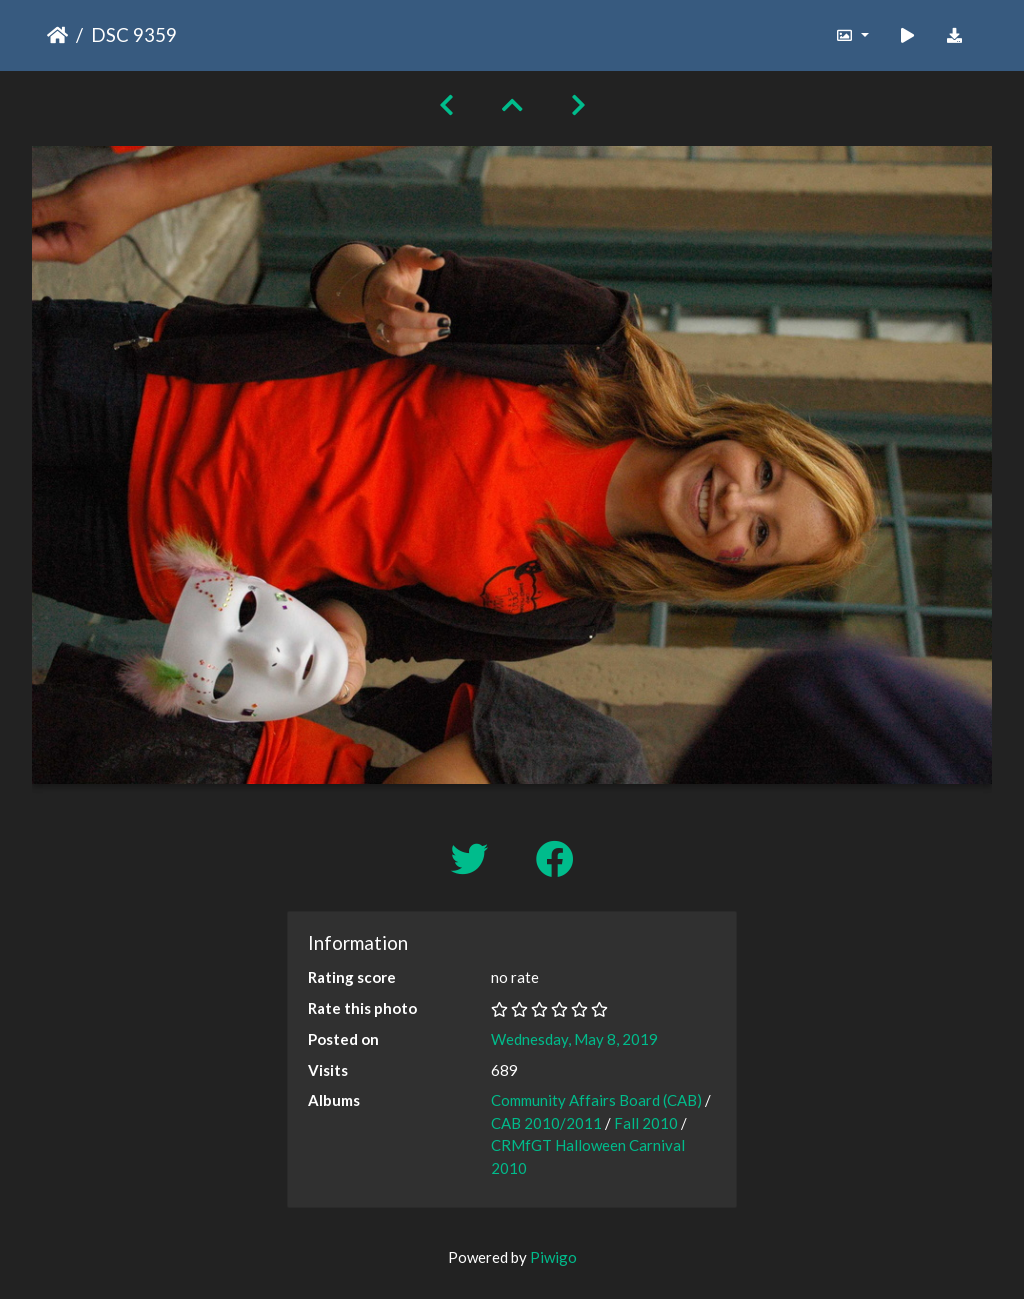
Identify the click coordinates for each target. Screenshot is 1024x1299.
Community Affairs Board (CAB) (596, 1100)
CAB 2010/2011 (546, 1123)
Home (57, 35)
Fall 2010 (646, 1123)
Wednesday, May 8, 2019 (574, 1039)
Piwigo (553, 1257)
